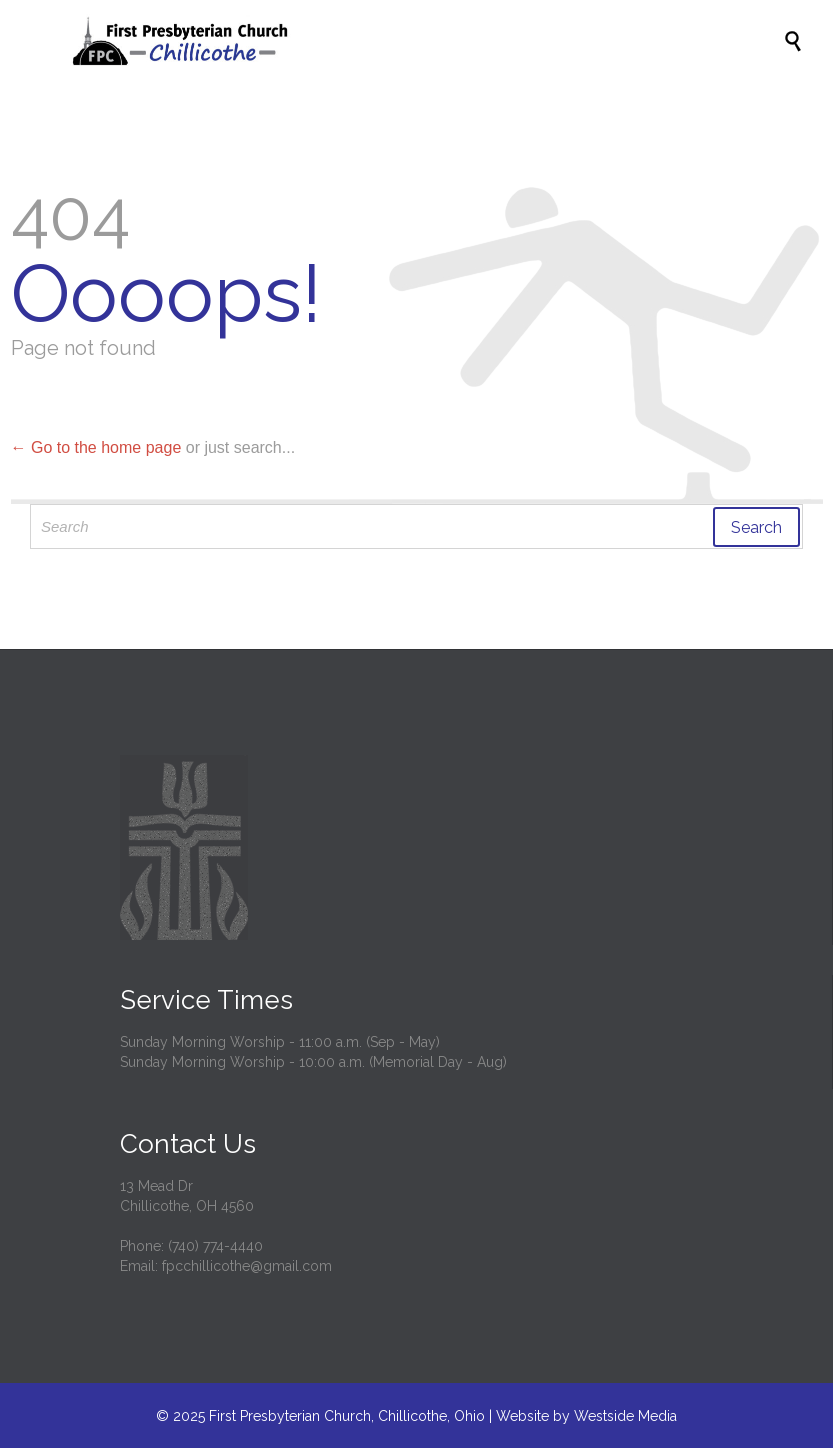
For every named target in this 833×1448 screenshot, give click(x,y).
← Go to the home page (96, 447)
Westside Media (625, 1416)
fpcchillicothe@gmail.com (247, 1266)
